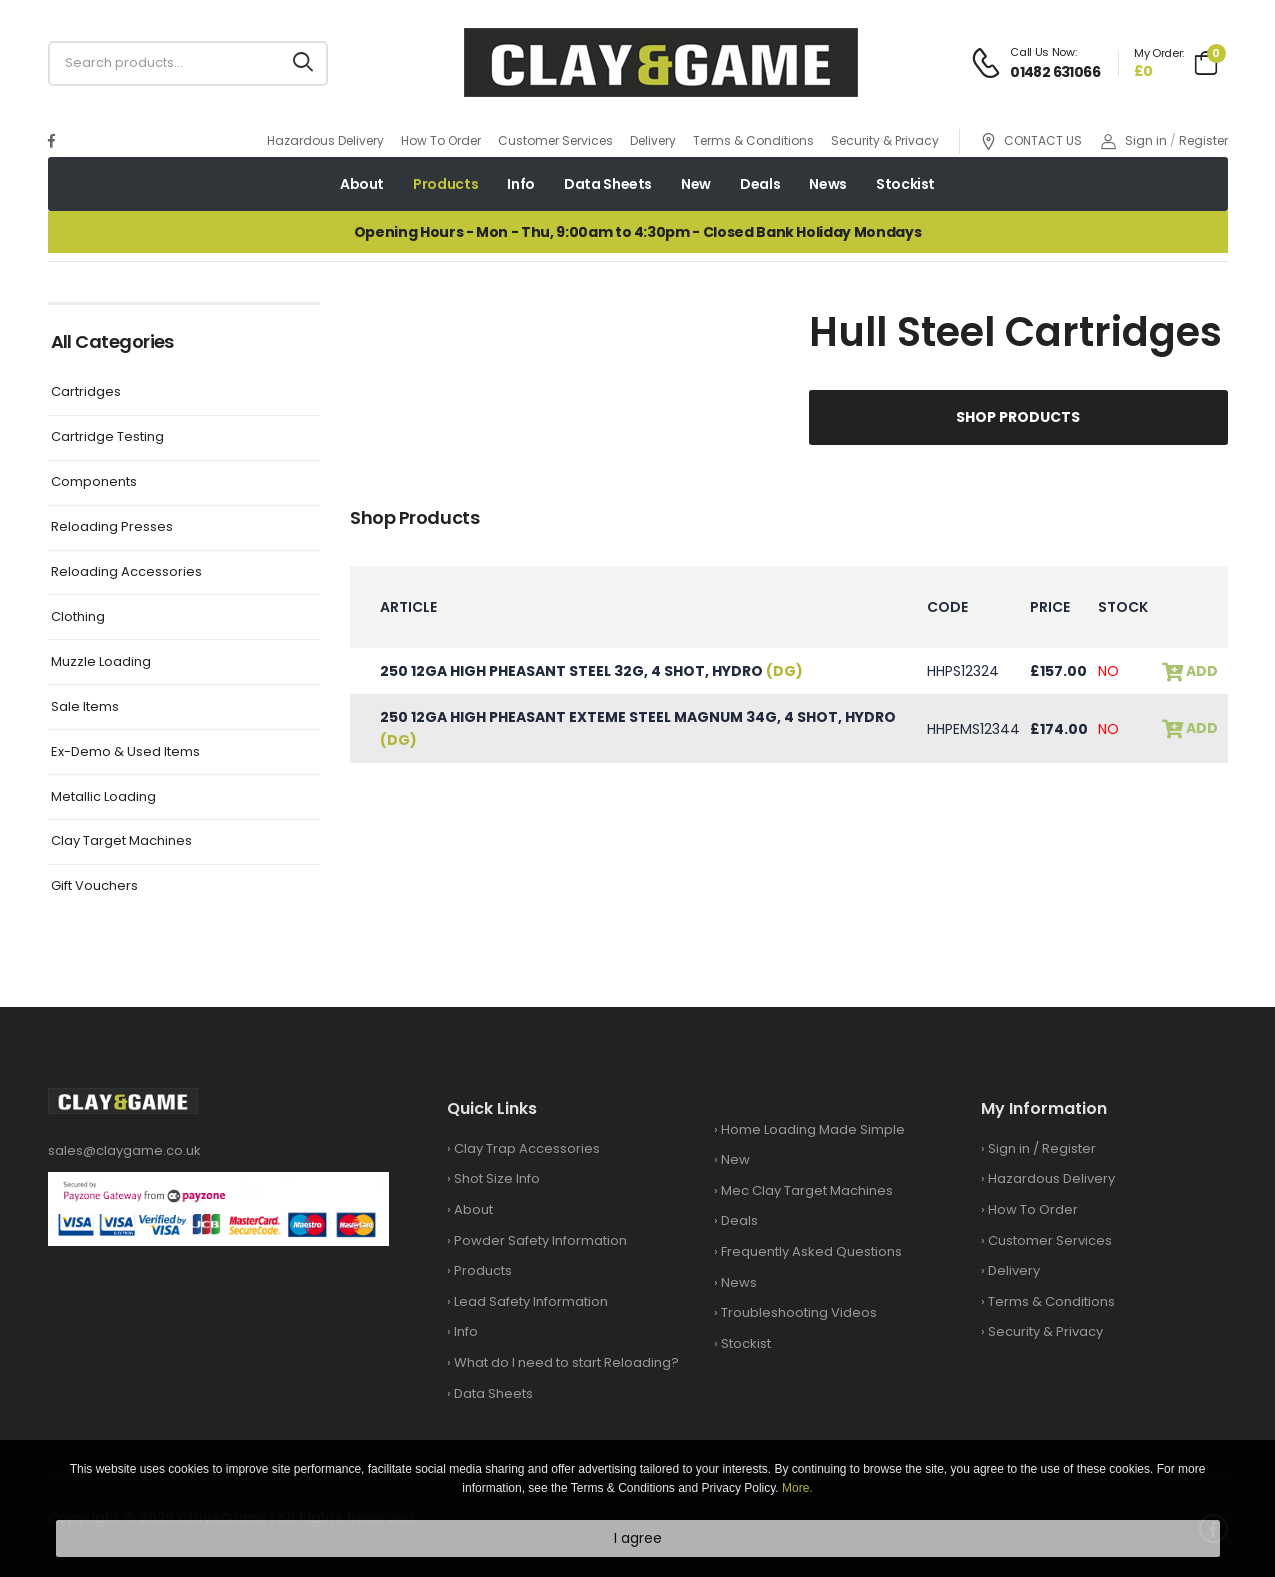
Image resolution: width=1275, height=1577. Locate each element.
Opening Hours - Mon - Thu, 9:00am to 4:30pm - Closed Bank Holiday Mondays (637, 232)
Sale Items (85, 707)
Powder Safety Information (540, 1240)
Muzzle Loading (101, 662)
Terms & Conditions (753, 140)
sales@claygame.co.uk (124, 1150)
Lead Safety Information (531, 1301)
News (828, 184)
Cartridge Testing (107, 437)
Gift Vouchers (94, 886)
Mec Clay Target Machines (807, 1190)
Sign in (1134, 140)
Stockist (905, 184)
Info (521, 184)
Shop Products (1018, 417)
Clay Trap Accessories (527, 1148)
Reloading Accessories (126, 572)
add (1200, 671)
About (362, 184)
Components (94, 482)
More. (797, 1488)
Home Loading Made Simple (813, 1129)
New (696, 184)
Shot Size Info (497, 1178)
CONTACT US (1031, 141)
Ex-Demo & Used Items (125, 752)
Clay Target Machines (121, 841)
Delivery (653, 140)
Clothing (78, 617)
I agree (638, 1538)
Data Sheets (608, 184)
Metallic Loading (103, 797)
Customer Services (555, 140)
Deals (760, 184)
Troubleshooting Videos (799, 1312)
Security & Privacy (885, 140)
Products (445, 184)
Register (1203, 140)
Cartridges (86, 392)
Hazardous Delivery (325, 140)
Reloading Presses (112, 527)
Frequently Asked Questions (811, 1251)
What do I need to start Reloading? (566, 1362)
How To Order (441, 140)
